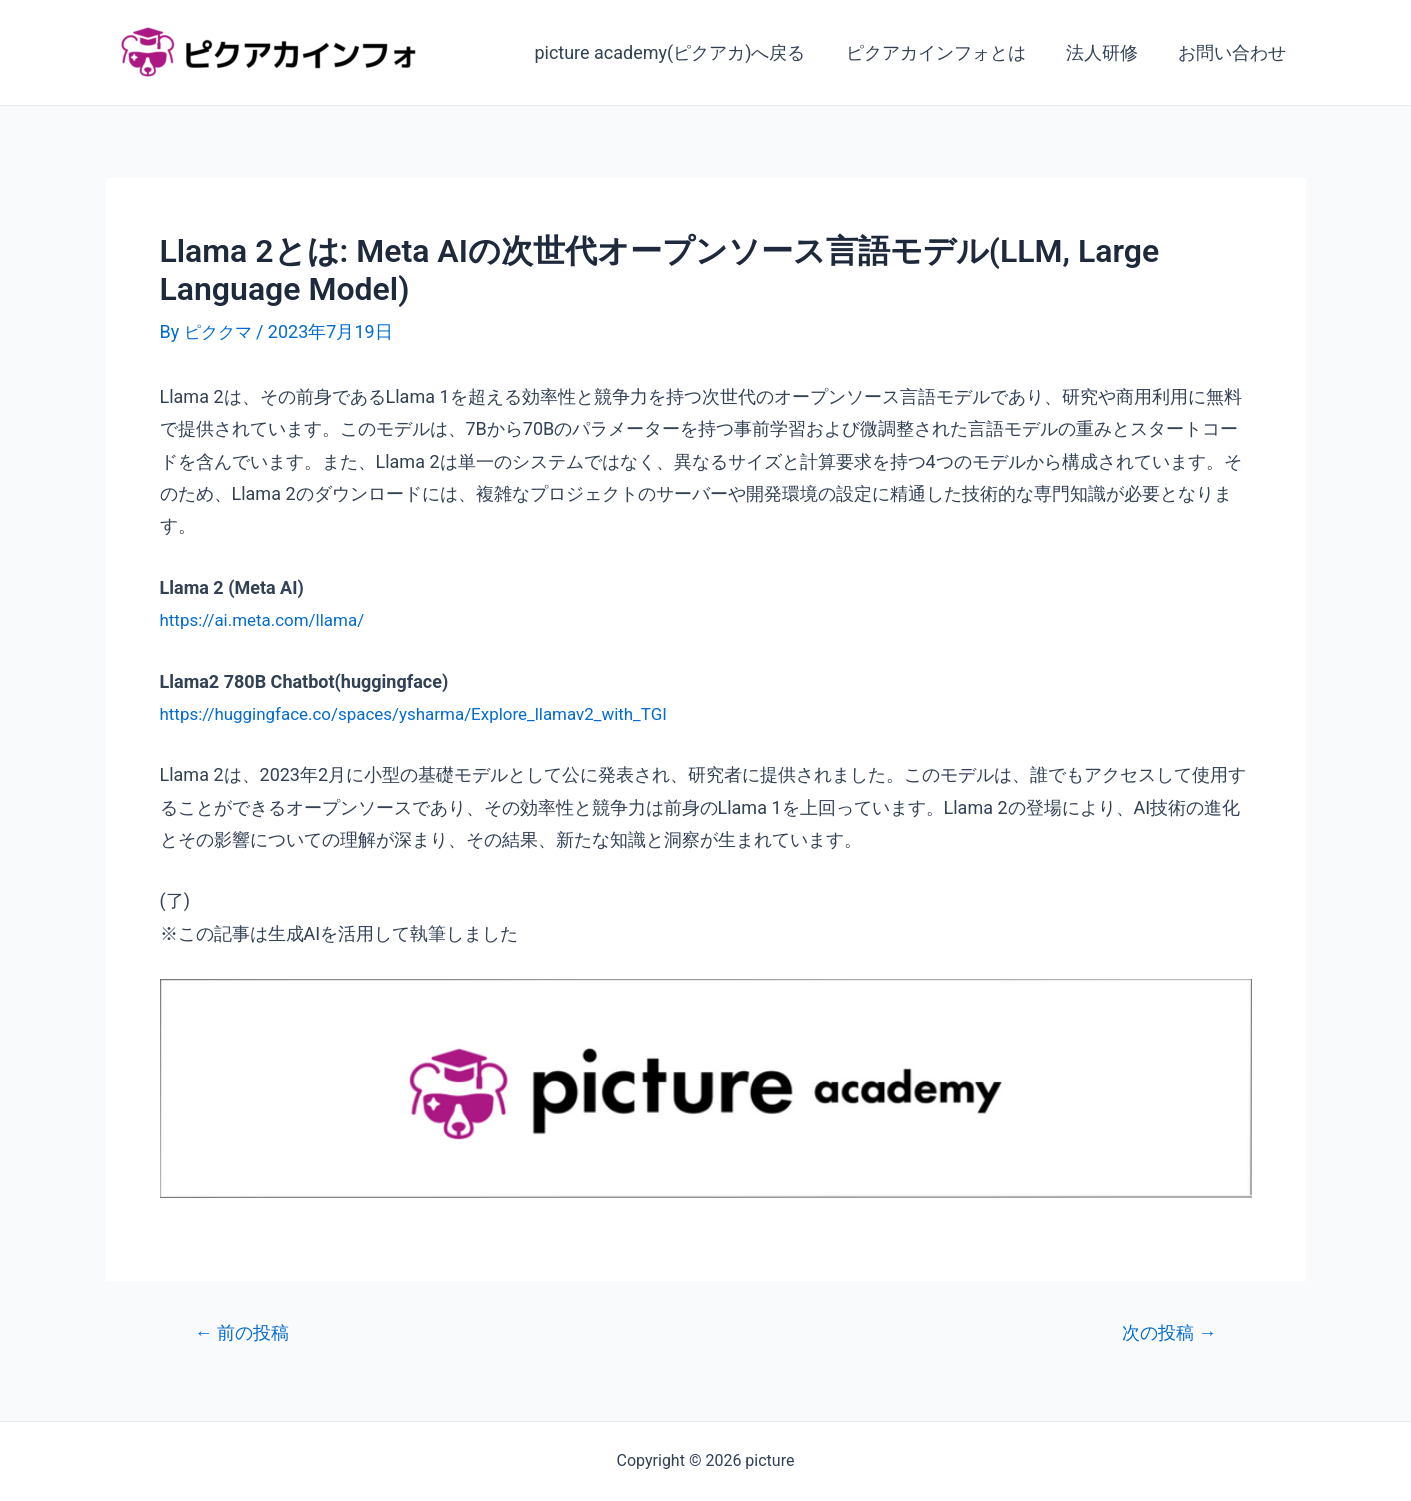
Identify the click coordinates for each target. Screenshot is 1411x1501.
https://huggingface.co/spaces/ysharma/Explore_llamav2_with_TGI (429, 713)
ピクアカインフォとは (946, 52)
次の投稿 (1165, 1332)
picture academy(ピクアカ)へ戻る (683, 52)
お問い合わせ (1234, 52)
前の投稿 (246, 1332)
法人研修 (1108, 52)
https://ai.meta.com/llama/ (268, 619)
